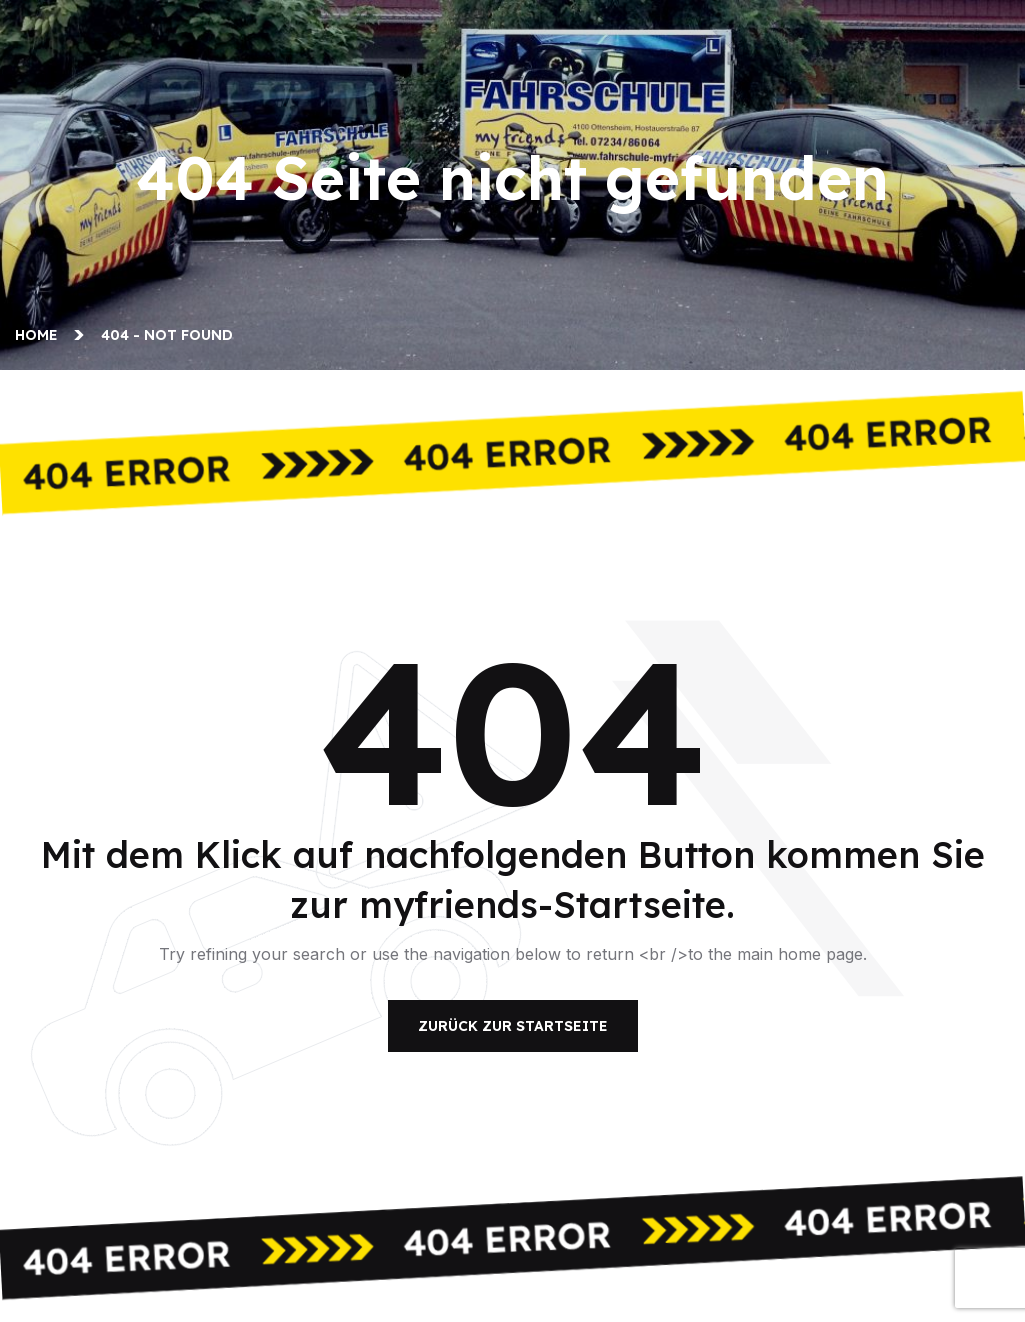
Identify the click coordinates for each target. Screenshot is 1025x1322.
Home (40, 335)
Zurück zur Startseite (513, 1026)
